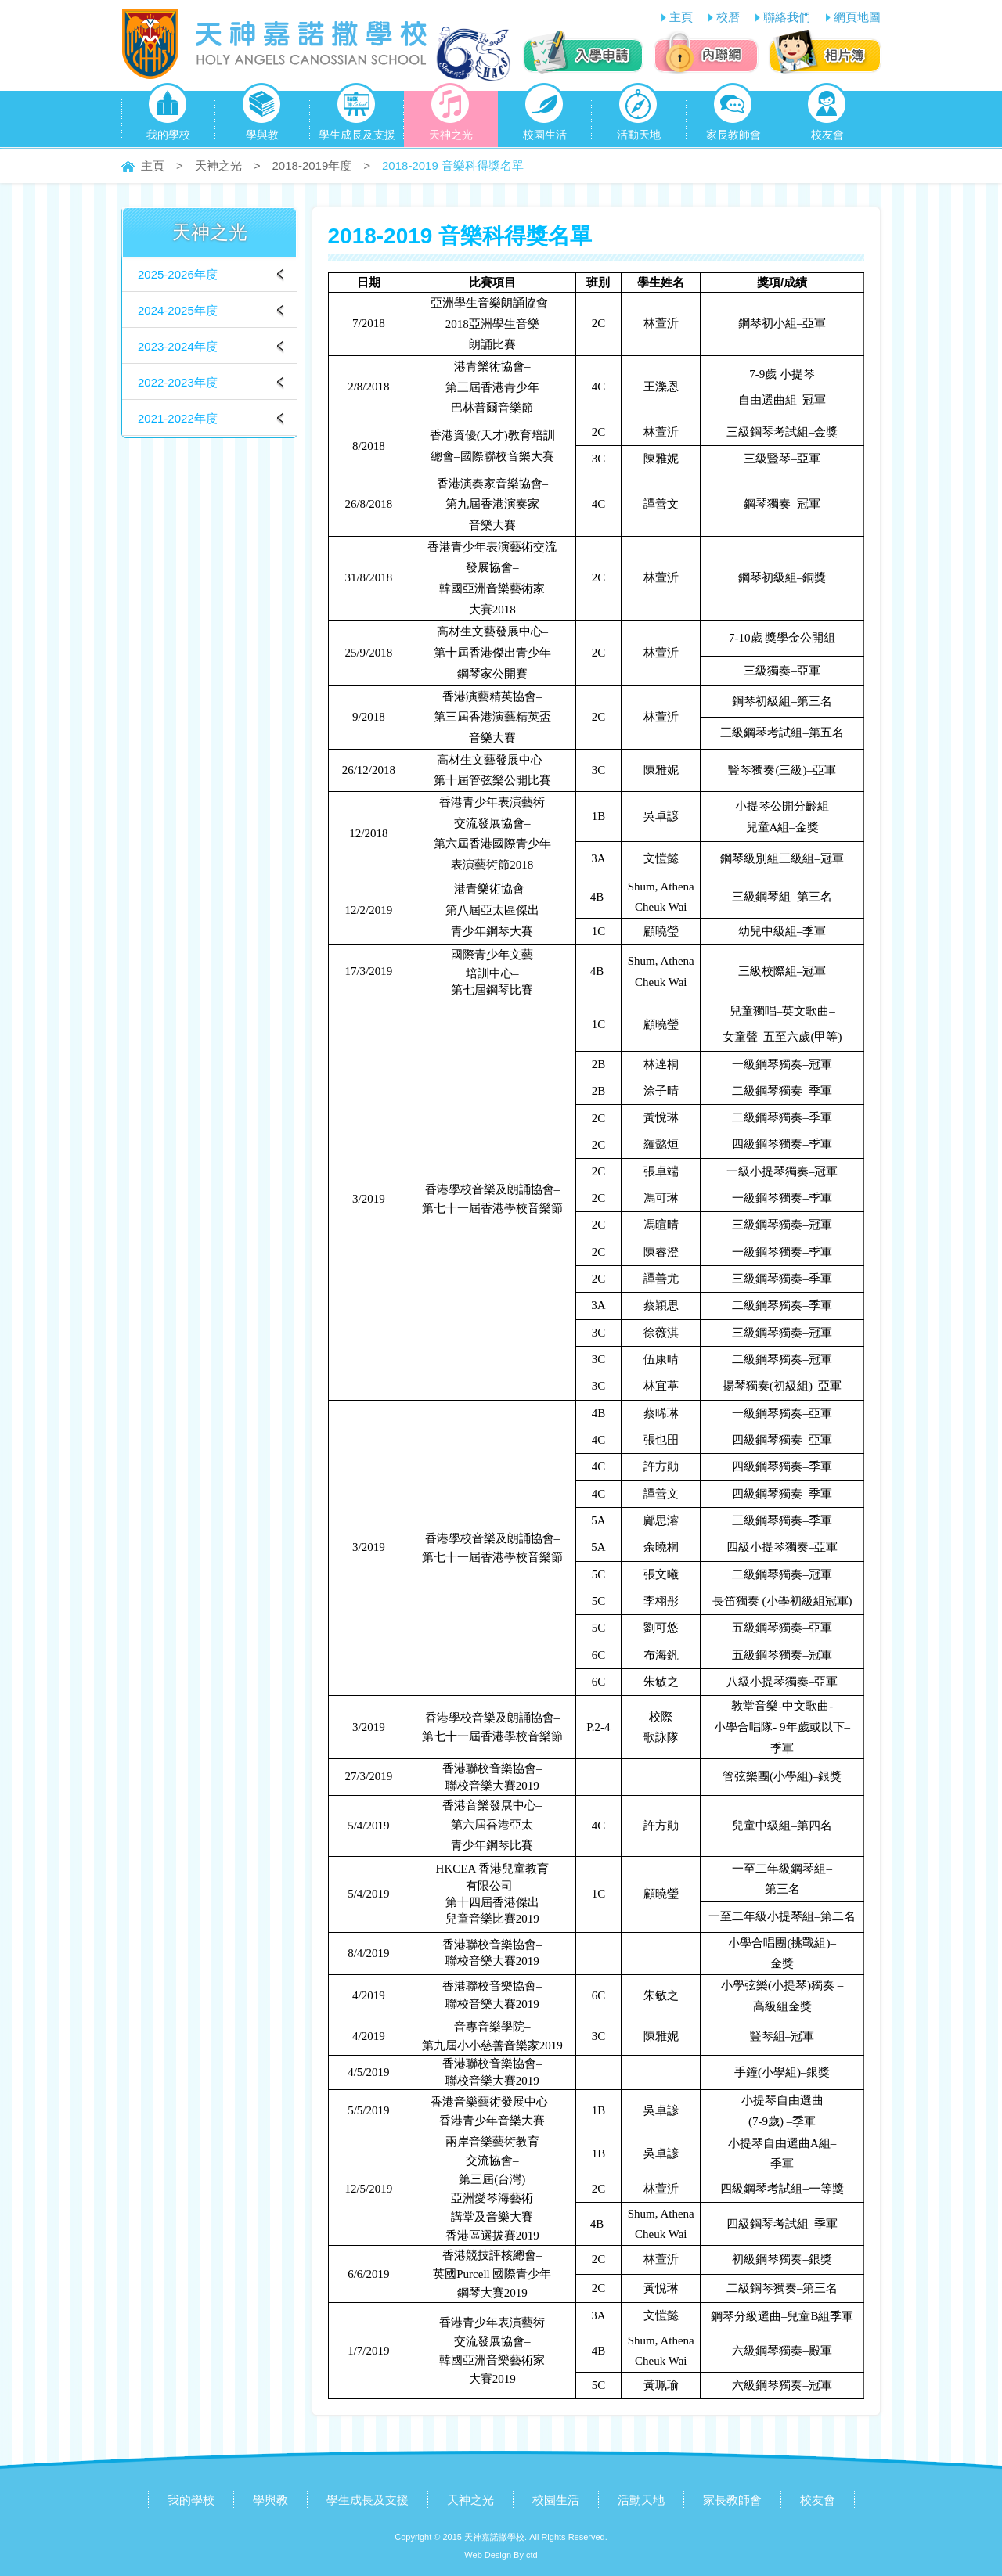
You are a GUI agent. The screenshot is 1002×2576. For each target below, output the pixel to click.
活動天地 (639, 116)
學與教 (261, 116)
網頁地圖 (857, 16)
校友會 (827, 116)
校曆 (728, 16)
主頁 (681, 16)
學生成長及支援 (357, 116)
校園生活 (545, 116)
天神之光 (451, 116)
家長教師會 (733, 116)
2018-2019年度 (312, 165)
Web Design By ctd (500, 2555)
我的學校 (168, 116)
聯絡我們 (786, 16)
